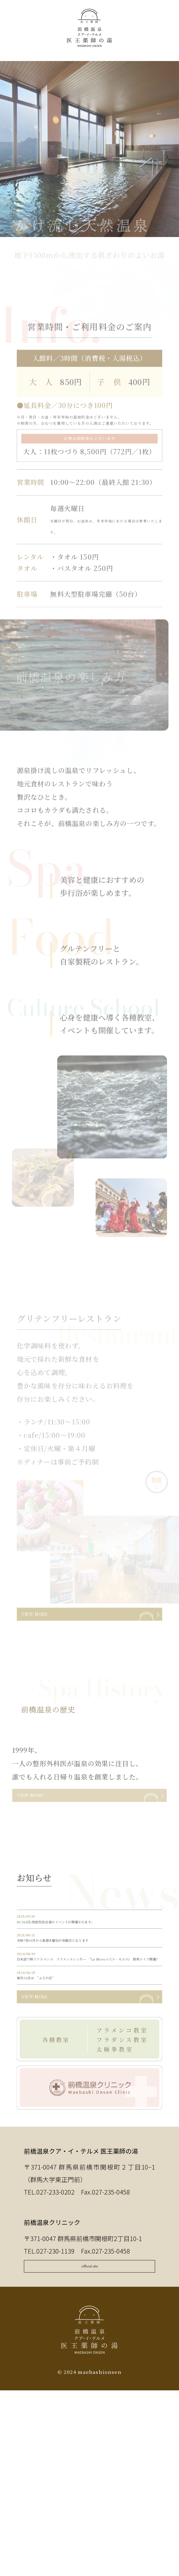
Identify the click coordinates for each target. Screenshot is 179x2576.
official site (89, 2435)
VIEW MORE (52, 1633)
